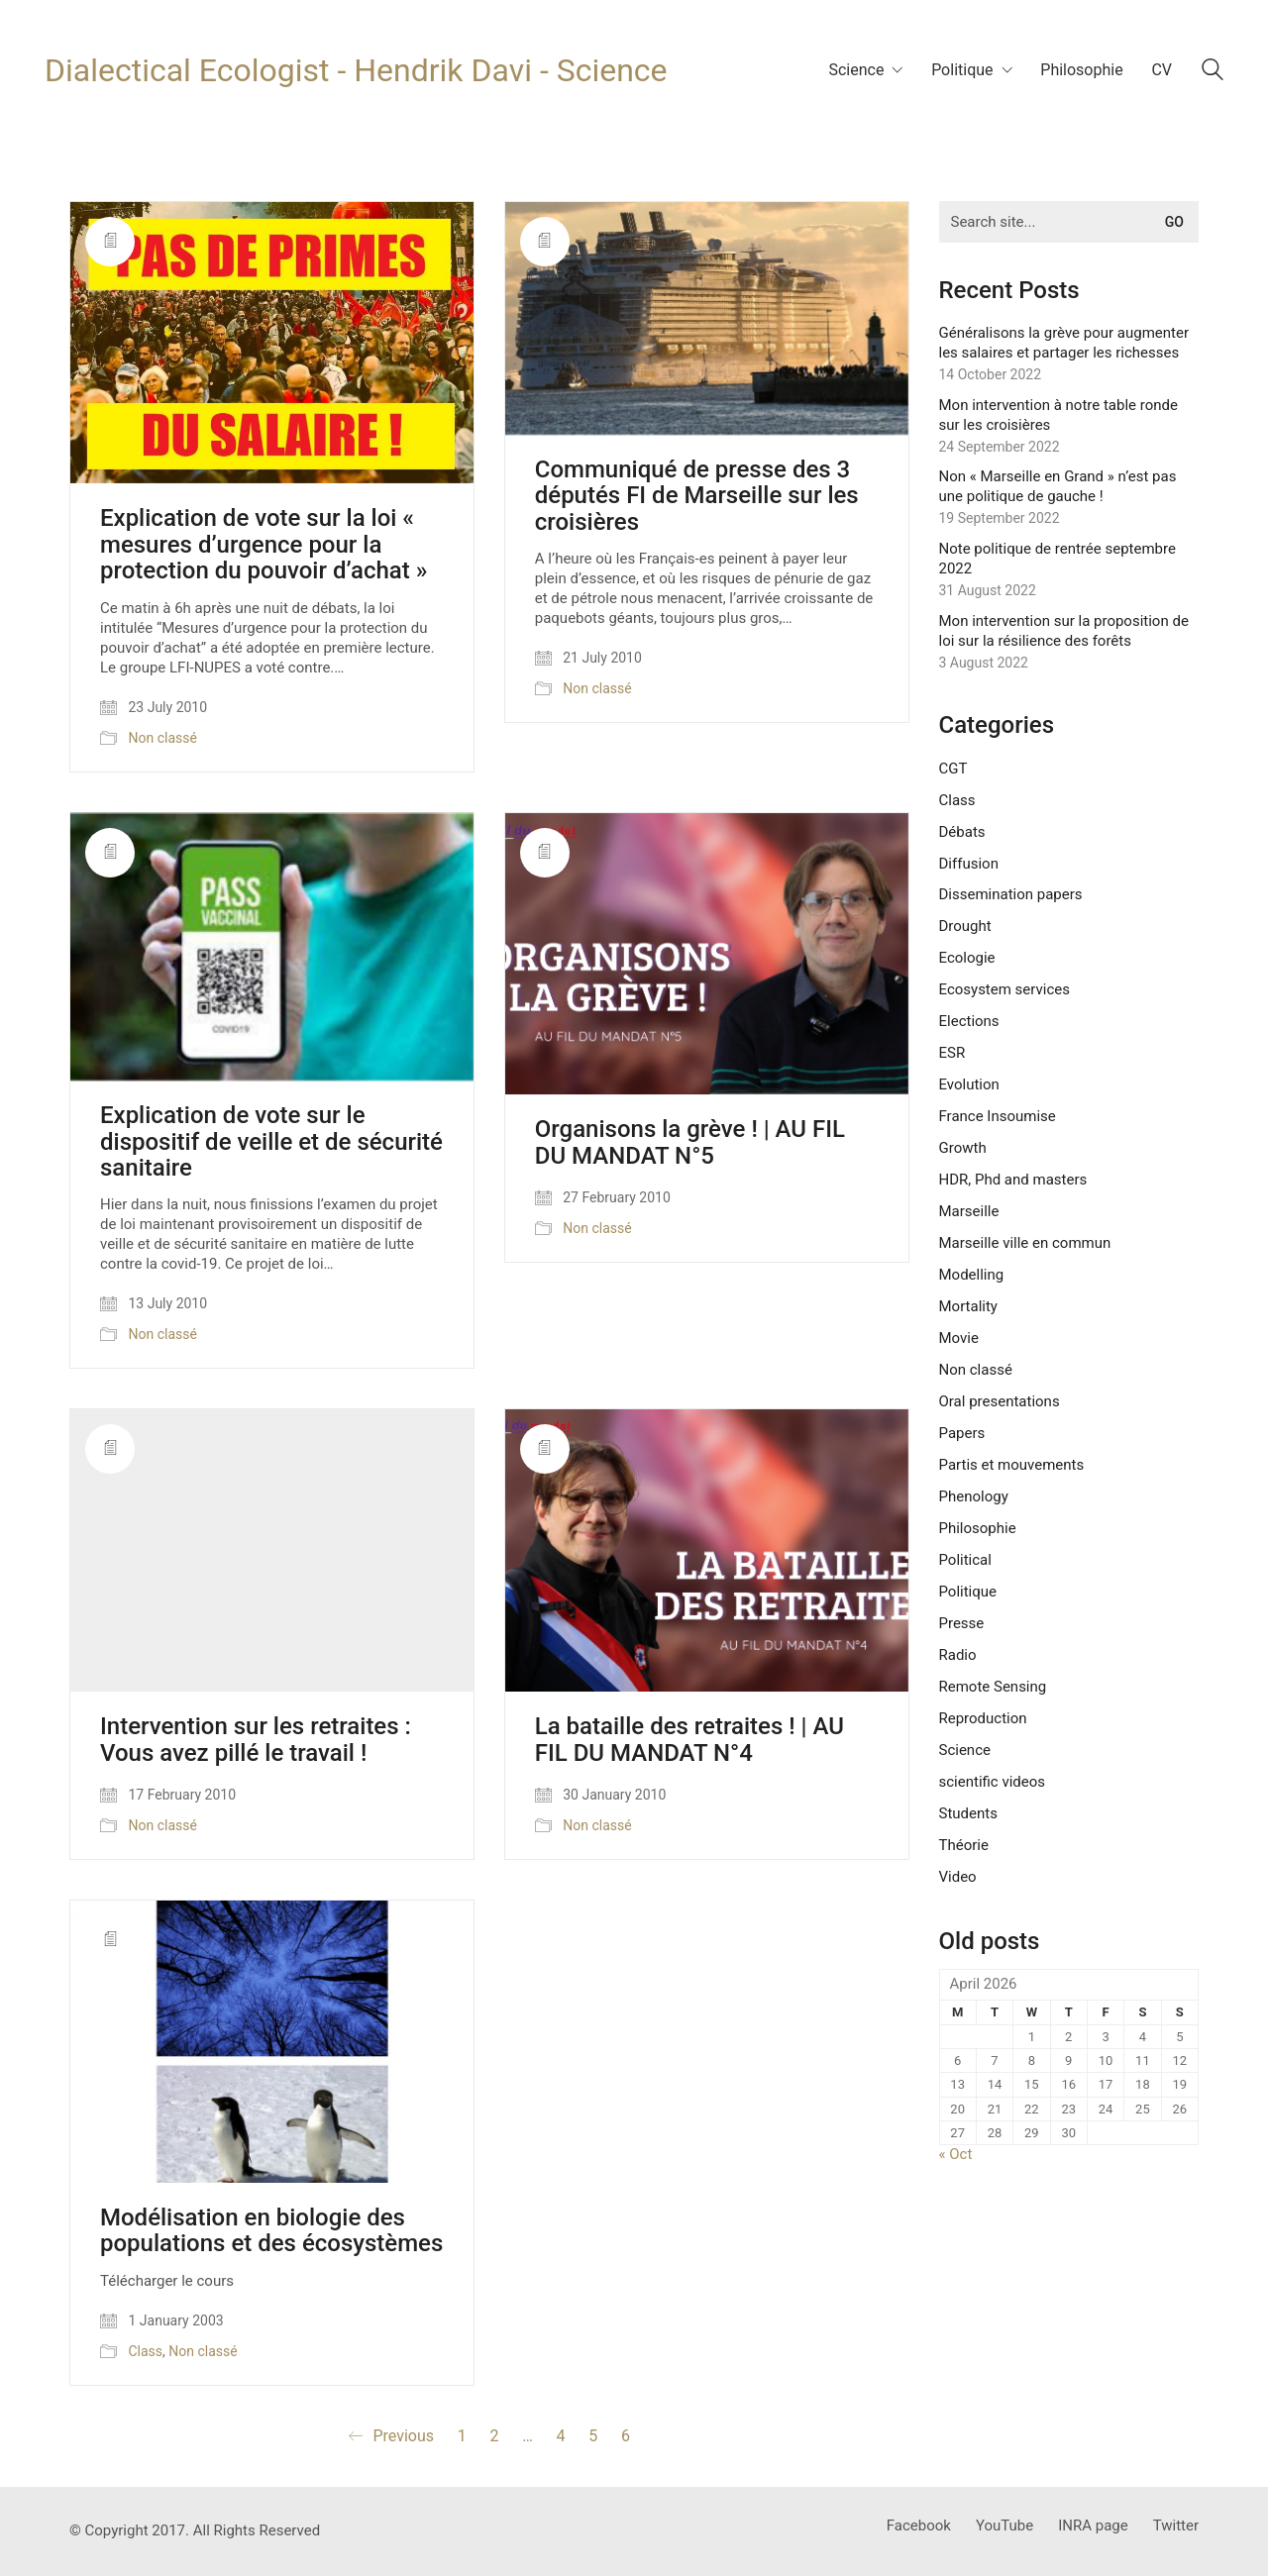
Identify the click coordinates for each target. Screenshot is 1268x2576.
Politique (968, 1591)
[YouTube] (1004, 2526)
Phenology (973, 1496)
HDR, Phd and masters (1013, 1179)
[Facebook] (919, 2526)
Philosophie (977, 1528)
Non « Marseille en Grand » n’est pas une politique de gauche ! (1058, 486)
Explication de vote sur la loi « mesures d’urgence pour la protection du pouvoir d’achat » (263, 544)
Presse (962, 1623)
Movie (959, 1338)
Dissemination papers (1011, 894)
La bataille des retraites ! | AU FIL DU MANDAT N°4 (689, 1739)
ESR (952, 1053)
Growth (963, 1148)
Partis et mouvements (1012, 1465)
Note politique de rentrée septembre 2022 (1057, 558)
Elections (969, 1021)
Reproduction (983, 1718)
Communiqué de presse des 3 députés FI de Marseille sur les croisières (697, 496)
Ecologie (967, 958)
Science (965, 1750)
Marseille (969, 1211)
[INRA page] (1093, 2526)
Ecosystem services (1004, 989)
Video (958, 1877)
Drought (965, 926)
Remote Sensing (993, 1687)
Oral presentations (999, 1401)
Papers (962, 1433)
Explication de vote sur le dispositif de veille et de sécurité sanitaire (271, 1141)
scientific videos (992, 1782)
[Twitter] (1176, 2526)
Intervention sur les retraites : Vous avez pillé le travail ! (255, 1739)
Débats (962, 832)
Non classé (162, 738)
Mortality (968, 1306)
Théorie (964, 1845)
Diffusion (969, 864)
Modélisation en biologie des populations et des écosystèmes (271, 2231)
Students (968, 1813)
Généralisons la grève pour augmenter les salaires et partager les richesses (1064, 342)
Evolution (969, 1084)
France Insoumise (997, 1116)
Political (965, 1560)
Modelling (971, 1275)
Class (145, 2351)
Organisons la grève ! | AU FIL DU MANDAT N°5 (690, 1142)
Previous (391, 2436)
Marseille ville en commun (1025, 1243)
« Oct (956, 2154)
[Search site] (1212, 72)
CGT (953, 768)
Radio (958, 1655)
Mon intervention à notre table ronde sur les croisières (1058, 415)
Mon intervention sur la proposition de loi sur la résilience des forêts (1064, 631)
